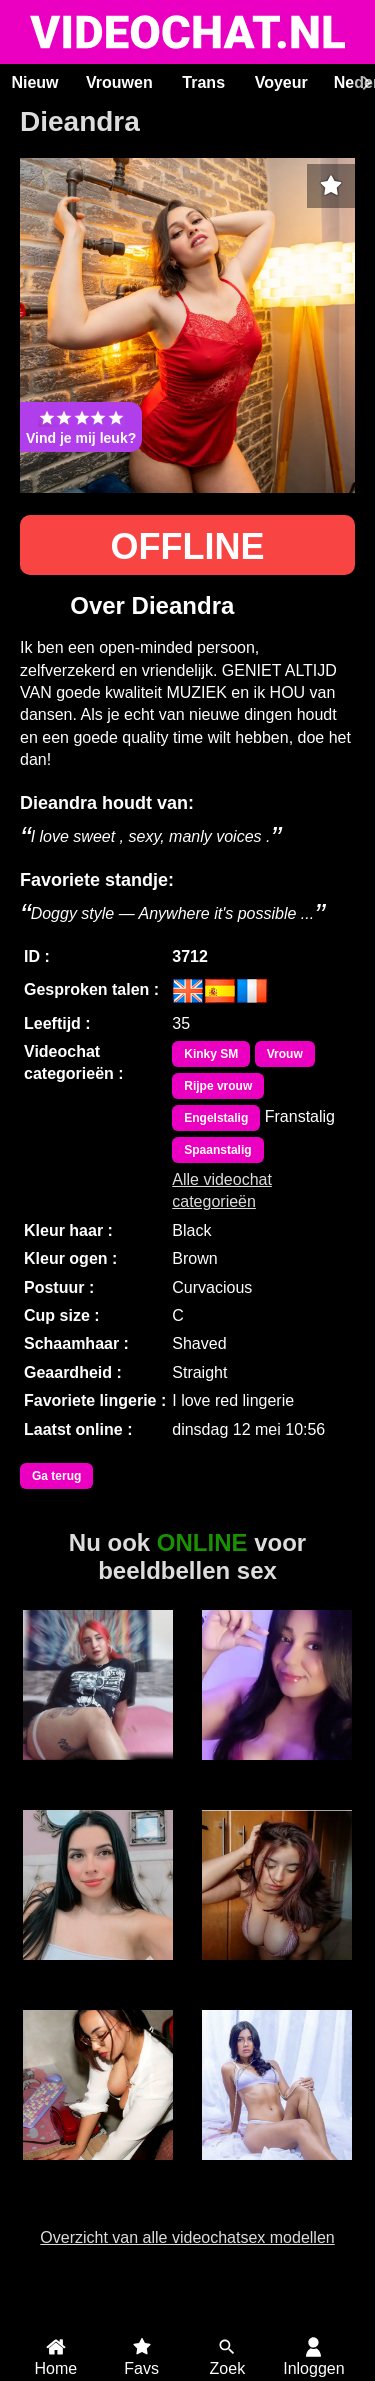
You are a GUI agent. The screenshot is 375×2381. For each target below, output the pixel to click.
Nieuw (34, 82)
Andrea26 (98, 1771)
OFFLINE (188, 546)
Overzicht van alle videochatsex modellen (187, 2237)
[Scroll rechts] (364, 83)
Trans (203, 82)
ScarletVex (98, 2171)
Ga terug (56, 1476)
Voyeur (281, 82)
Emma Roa (98, 1971)
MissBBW (277, 1771)
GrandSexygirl (276, 1971)
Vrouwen (119, 82)
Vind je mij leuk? (81, 427)
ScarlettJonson (276, 2171)
